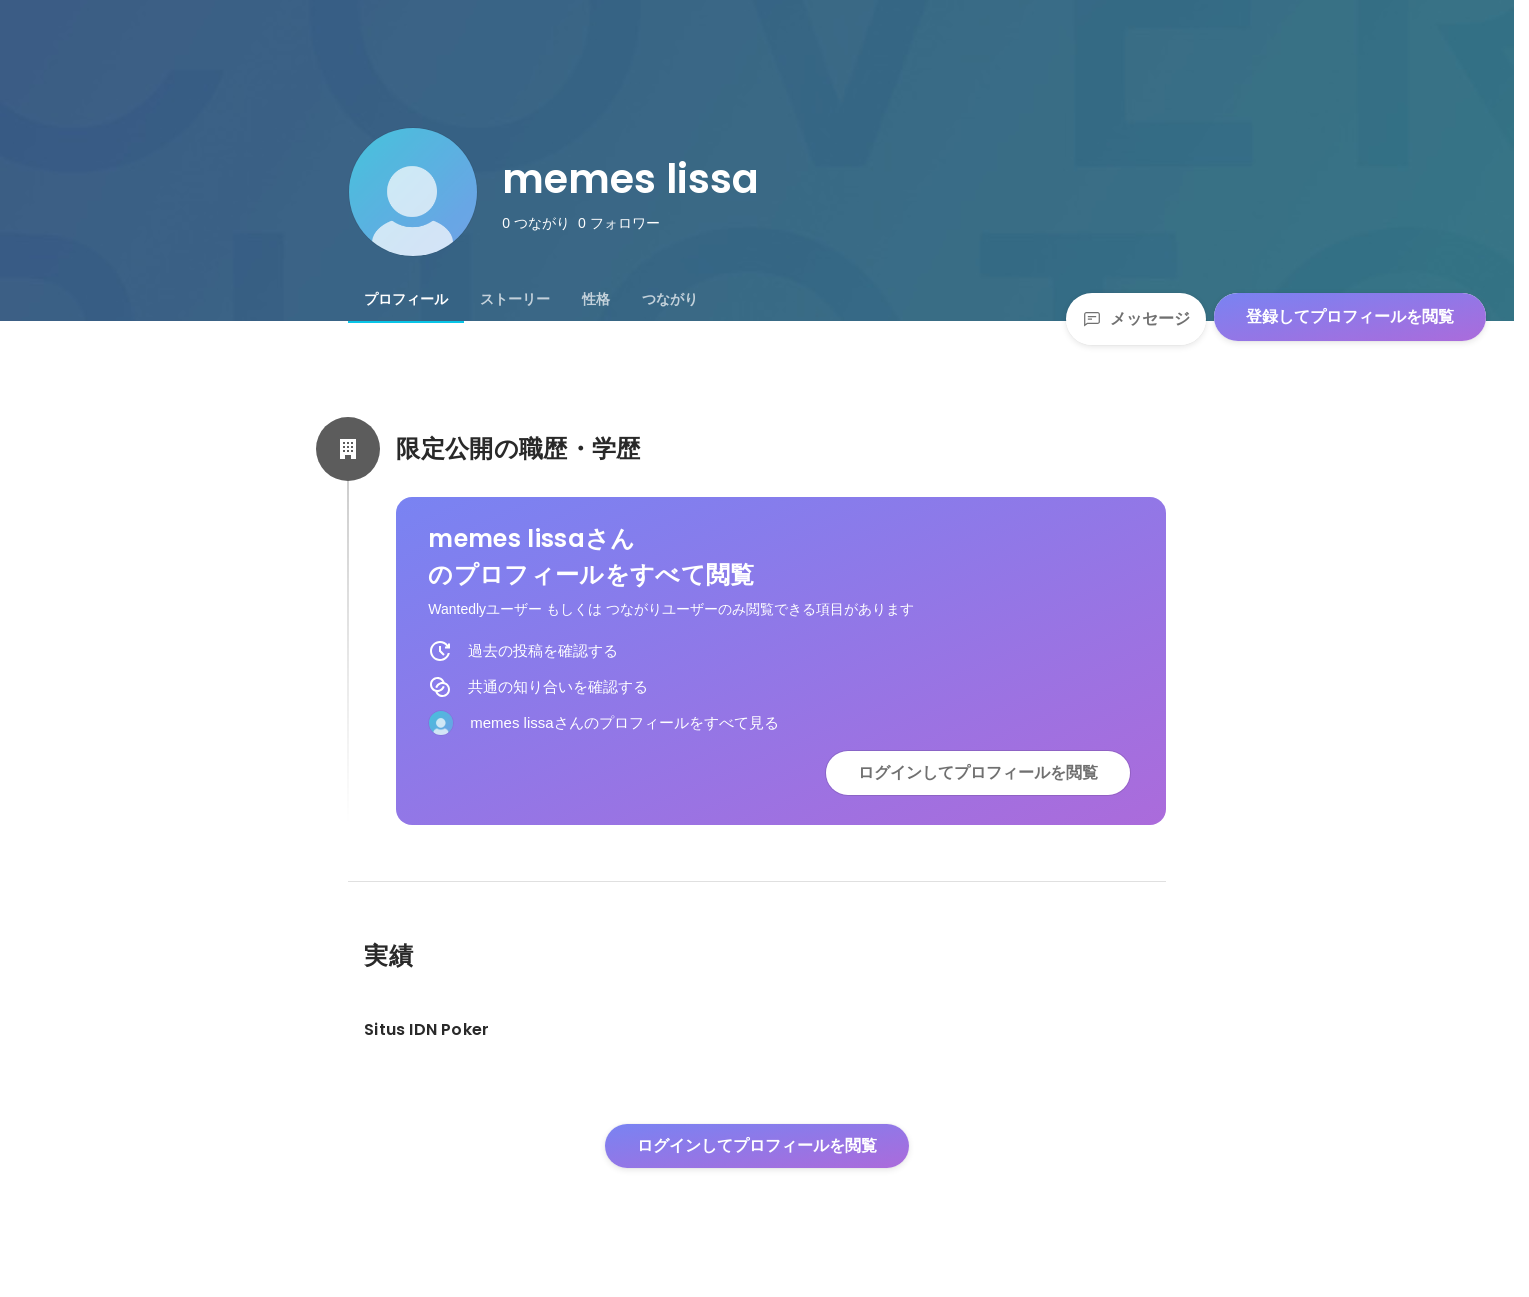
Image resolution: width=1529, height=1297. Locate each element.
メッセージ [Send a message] (1136, 318)
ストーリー (515, 299)
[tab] (406, 299)
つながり (670, 299)
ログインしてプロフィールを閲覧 (978, 772)
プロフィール (406, 299)
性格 (596, 299)
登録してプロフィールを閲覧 (1350, 316)
